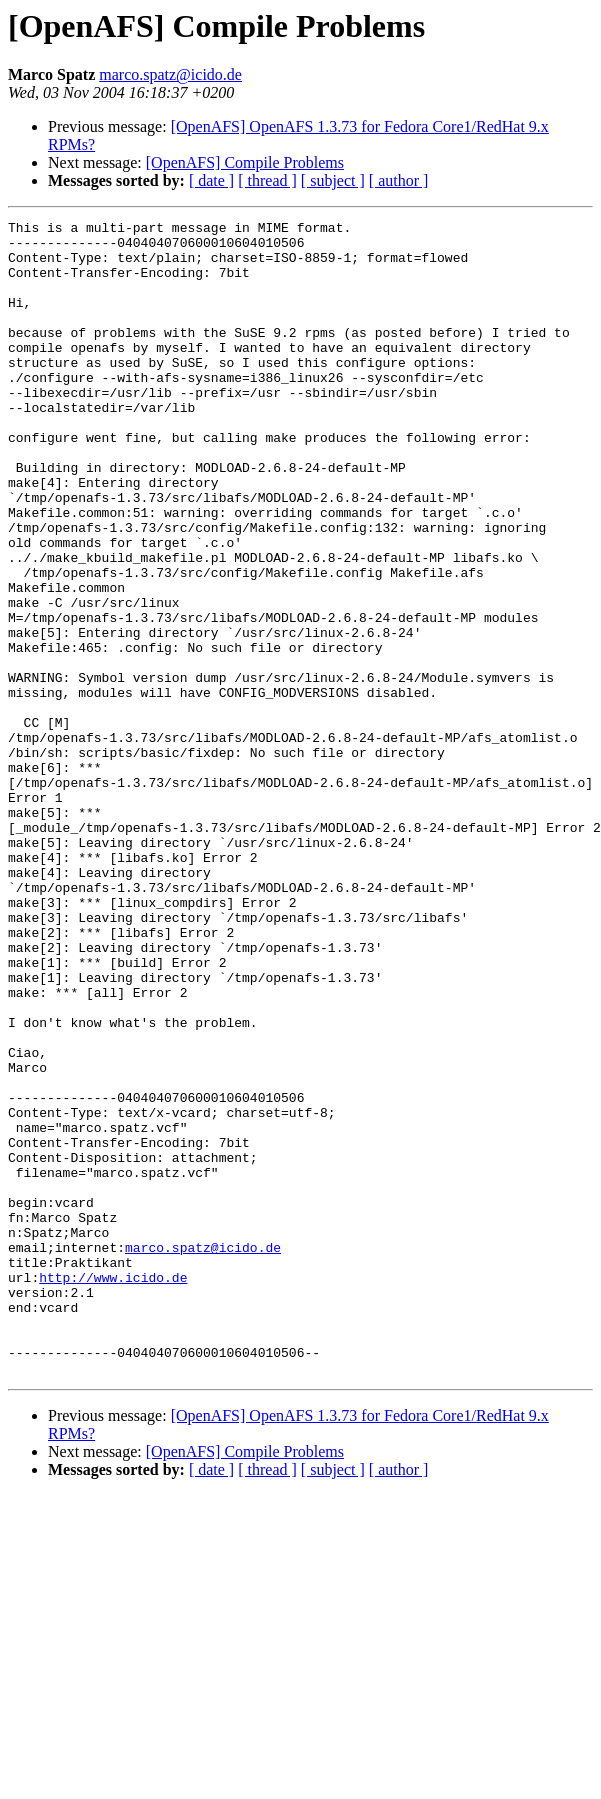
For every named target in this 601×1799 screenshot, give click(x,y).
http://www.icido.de (113, 1490)
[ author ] (399, 180)
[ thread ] (267, 180)
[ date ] (211, 180)
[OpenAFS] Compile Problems (245, 162)
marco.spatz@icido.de (170, 74)
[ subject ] (333, 180)
